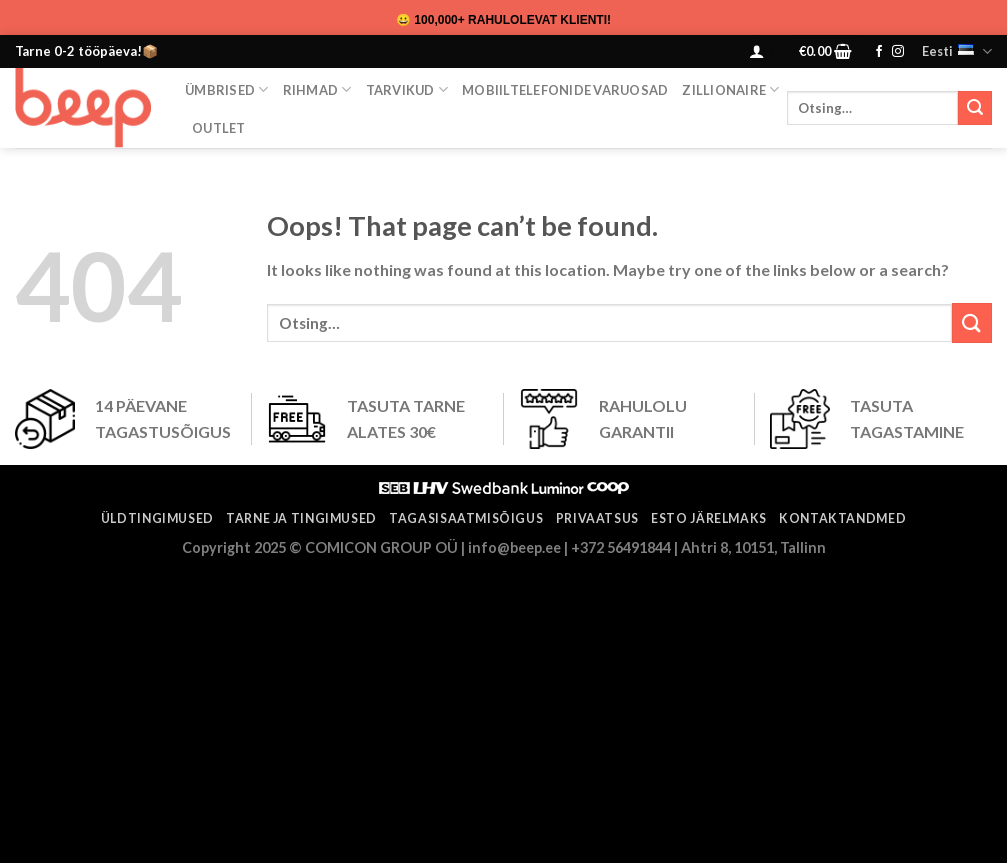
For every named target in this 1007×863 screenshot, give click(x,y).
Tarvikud (407, 89)
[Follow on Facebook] (879, 52)
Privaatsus (597, 518)
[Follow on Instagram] (898, 52)
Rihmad (317, 89)
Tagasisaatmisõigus (466, 518)
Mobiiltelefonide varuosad (565, 90)
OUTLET (219, 128)
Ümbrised (227, 89)
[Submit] (975, 108)
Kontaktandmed (842, 518)
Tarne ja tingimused (301, 518)
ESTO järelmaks (709, 518)
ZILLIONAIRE (730, 89)
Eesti (957, 51)
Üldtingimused (157, 518)
